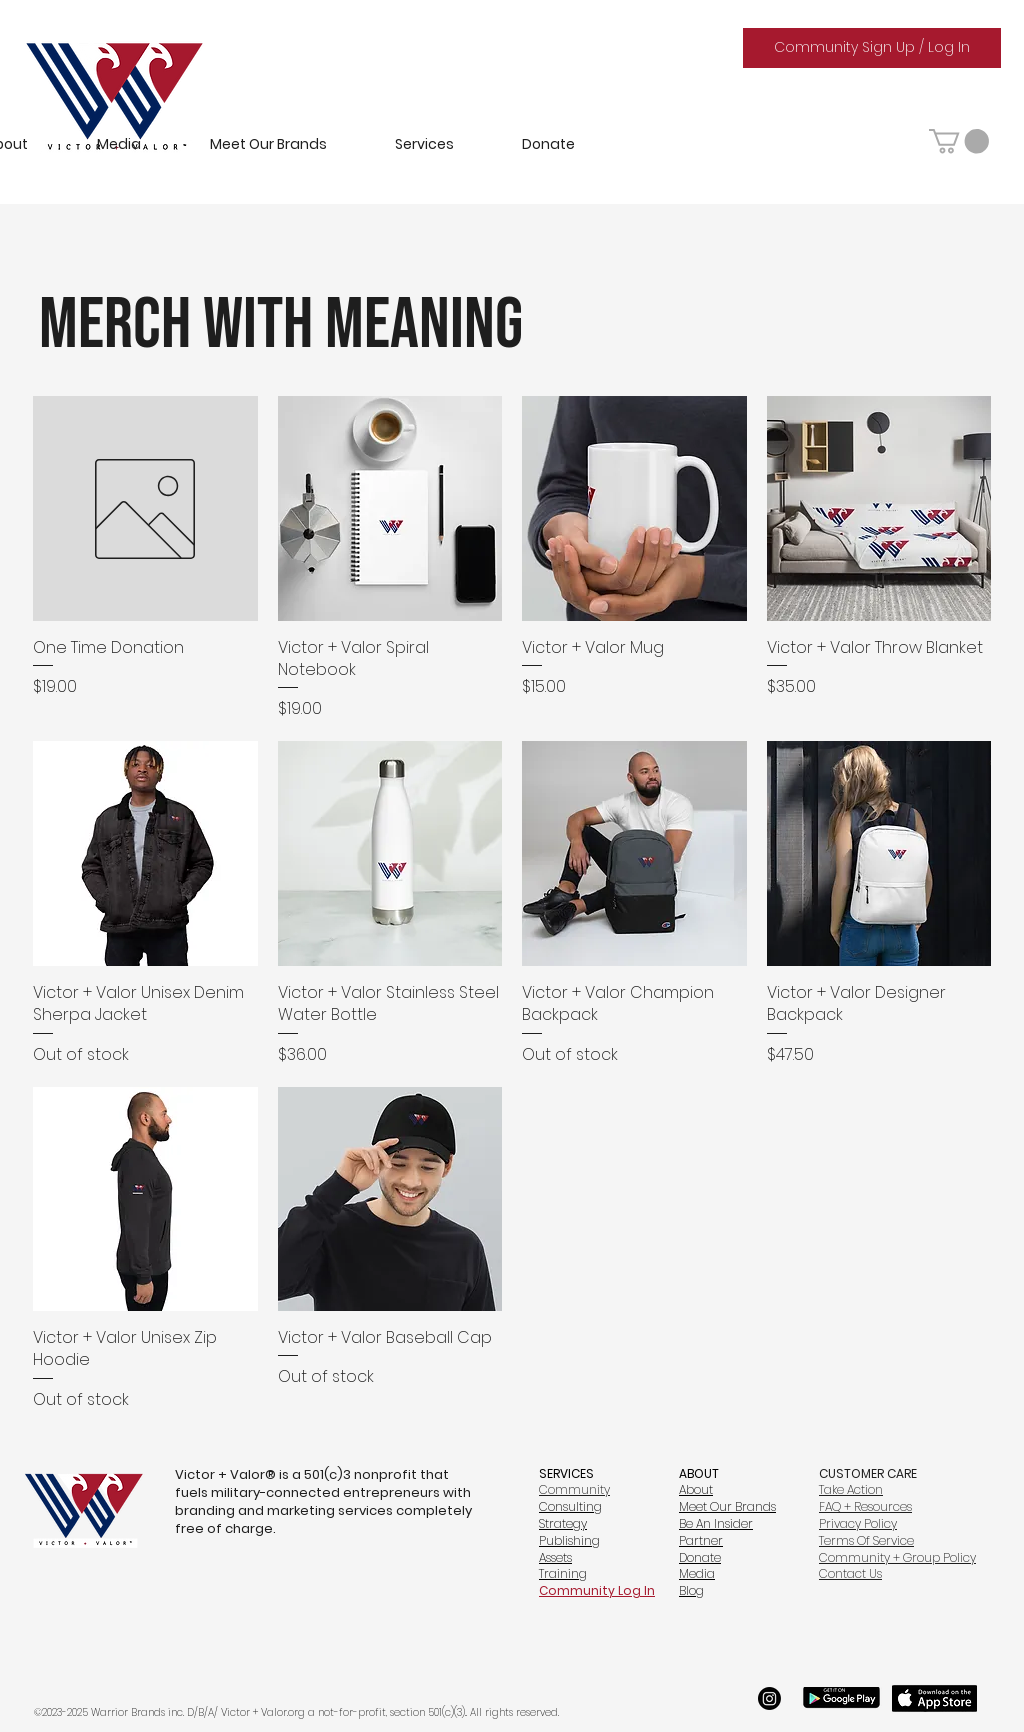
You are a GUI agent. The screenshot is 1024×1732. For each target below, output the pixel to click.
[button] (959, 141)
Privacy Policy (858, 1523)
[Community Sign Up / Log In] (872, 48)
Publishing (569, 1540)
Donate (700, 1557)
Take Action (851, 1489)
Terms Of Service (866, 1540)
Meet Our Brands (727, 1506)
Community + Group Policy (897, 1557)
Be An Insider (716, 1523)
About (696, 1489)
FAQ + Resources (865, 1506)
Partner (701, 1540)
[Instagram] (769, 1698)
